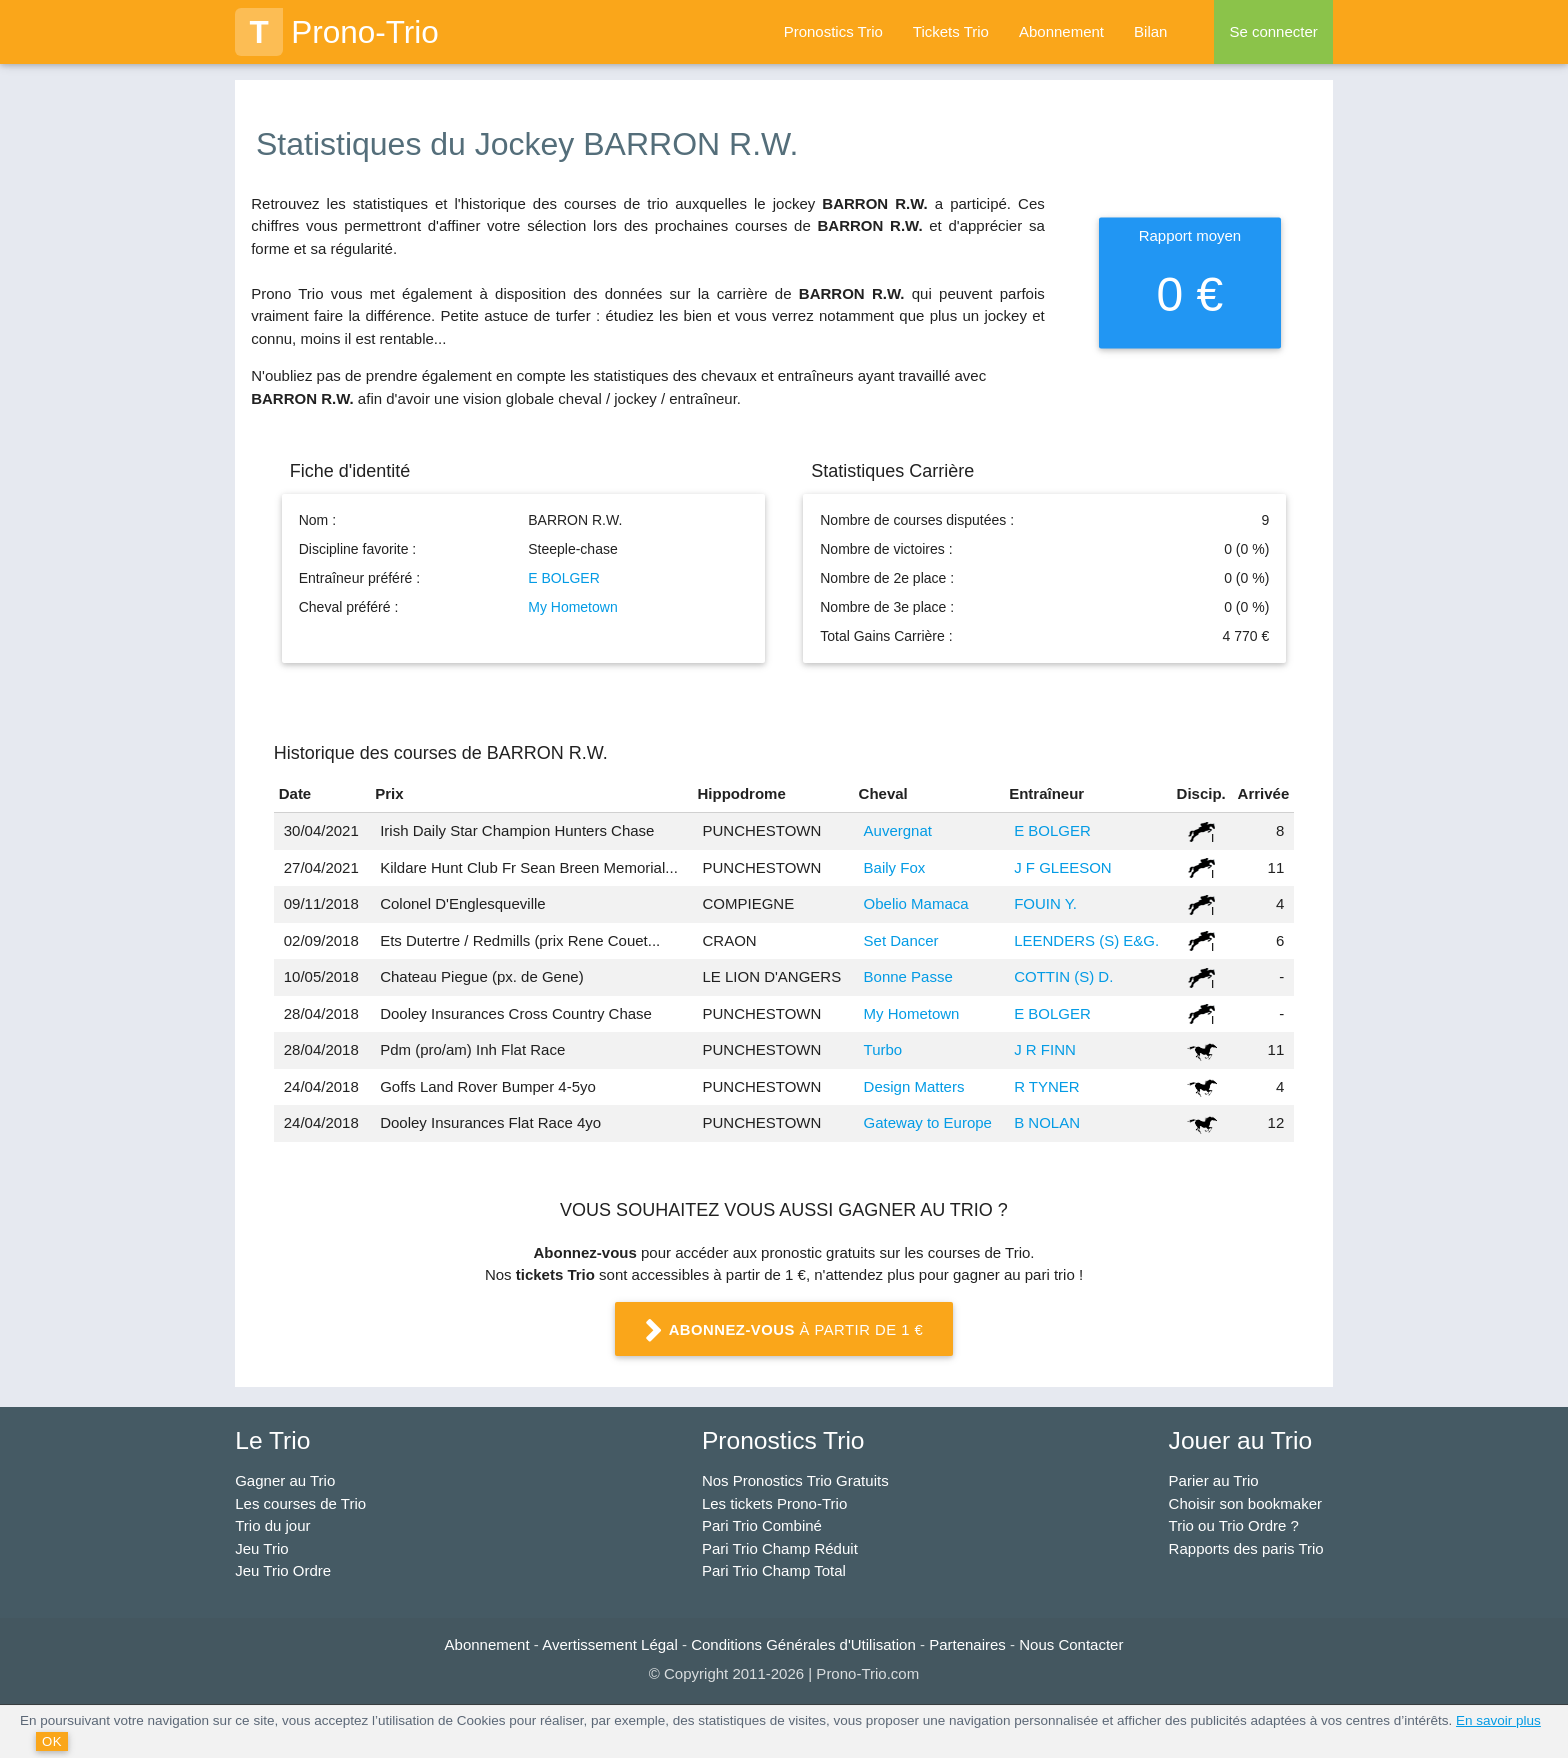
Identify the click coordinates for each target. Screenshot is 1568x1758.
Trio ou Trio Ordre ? (1234, 1525)
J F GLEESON (1063, 867)
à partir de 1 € (784, 1331)
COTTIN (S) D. (1063, 976)
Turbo (883, 1049)
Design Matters (914, 1086)
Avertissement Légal (610, 1644)
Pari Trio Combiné (762, 1525)
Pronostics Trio (833, 31)
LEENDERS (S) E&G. (1086, 940)
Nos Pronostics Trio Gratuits (795, 1480)
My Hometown (572, 607)
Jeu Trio (261, 1548)
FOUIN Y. (1045, 903)
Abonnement (1061, 31)
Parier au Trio (1214, 1480)
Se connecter (1273, 31)
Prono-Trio (337, 32)
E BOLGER (564, 578)
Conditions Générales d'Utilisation (803, 1644)
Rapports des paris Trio (1246, 1548)
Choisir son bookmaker (1245, 1503)
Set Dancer (901, 940)
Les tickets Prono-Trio (774, 1503)
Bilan (1150, 31)
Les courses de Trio (300, 1503)
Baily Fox (895, 867)
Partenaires (967, 1644)
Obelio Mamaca (916, 903)
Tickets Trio (951, 31)
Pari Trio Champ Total (774, 1570)
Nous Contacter (1071, 1644)
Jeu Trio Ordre (283, 1570)
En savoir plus (1498, 1720)
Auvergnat (898, 830)
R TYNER (1047, 1086)
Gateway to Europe (928, 1122)
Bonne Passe (908, 976)
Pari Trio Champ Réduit (780, 1548)
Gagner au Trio (285, 1480)
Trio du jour (272, 1525)
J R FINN (1045, 1049)
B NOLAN (1047, 1122)
